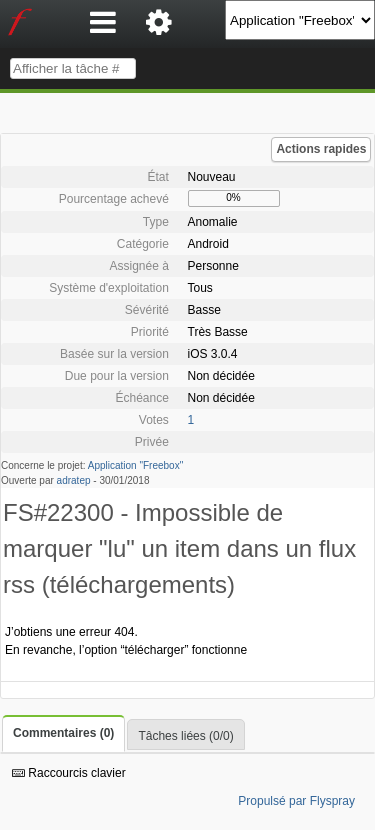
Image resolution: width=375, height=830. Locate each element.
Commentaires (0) (63, 733)
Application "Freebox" (135, 465)
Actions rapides (321, 149)
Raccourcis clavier (69, 773)
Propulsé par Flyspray (296, 801)
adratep (74, 480)
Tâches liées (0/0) (185, 736)
